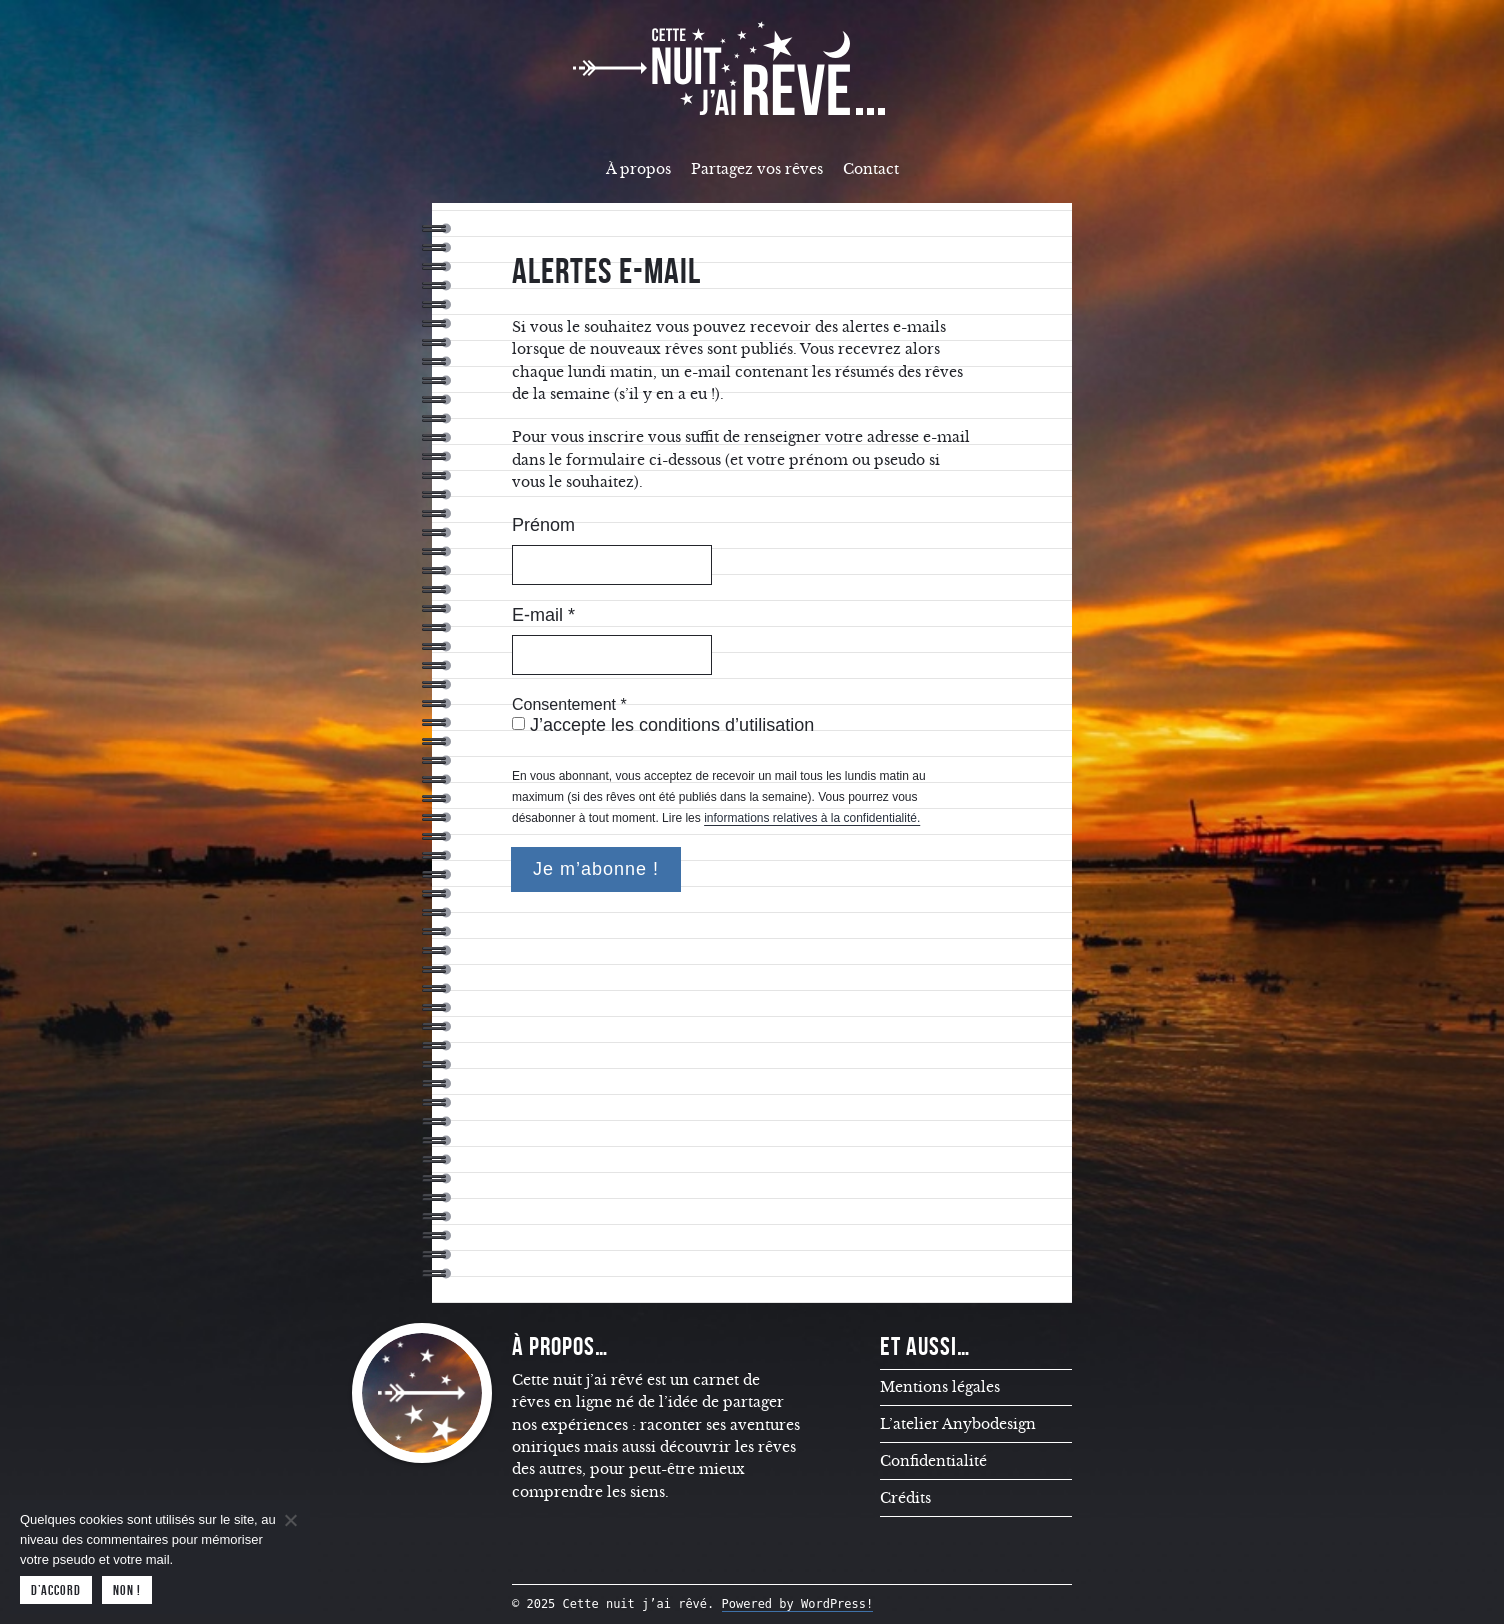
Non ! (127, 1590)
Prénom (543, 525)
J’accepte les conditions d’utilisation (663, 725)
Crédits (905, 1498)
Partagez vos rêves (757, 169)
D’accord (56, 1590)
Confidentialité (933, 1461)
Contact (871, 169)
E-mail (543, 615)
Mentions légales (940, 1387)
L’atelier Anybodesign (958, 1424)
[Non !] (290, 1520)
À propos (638, 169)
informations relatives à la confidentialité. (812, 818)
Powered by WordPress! (798, 1604)
